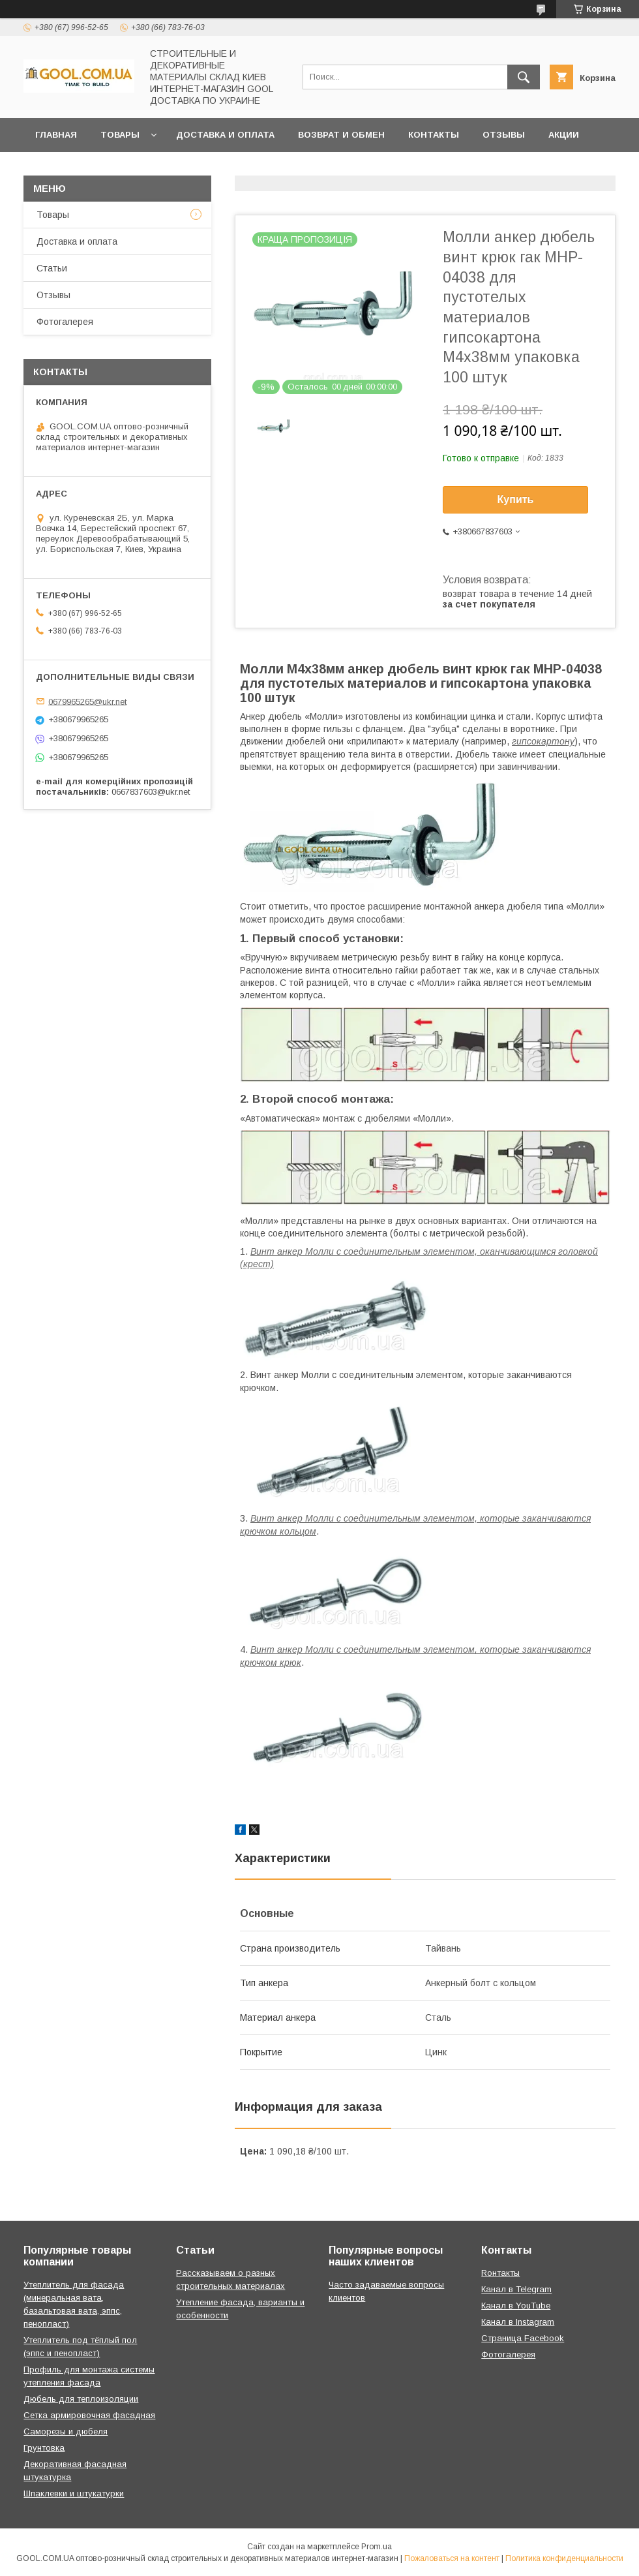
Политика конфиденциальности (564, 2558)
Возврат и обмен (341, 135)
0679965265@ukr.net (87, 701)
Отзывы (504, 135)
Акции (563, 135)
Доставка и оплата (225, 135)
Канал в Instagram (517, 2322)
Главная (56, 135)
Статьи (52, 268)
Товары (120, 135)
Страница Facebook (522, 2338)
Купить (516, 499)
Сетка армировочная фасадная (89, 2415)
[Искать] (523, 77)
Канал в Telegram (516, 2289)
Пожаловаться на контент (451, 2558)
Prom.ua (376, 2546)
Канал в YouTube (515, 2305)
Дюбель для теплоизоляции (80, 2399)
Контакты (433, 135)
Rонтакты (500, 2273)
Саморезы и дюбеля (65, 2431)
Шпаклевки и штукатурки (73, 2493)
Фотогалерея (65, 321)
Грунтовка (44, 2448)
